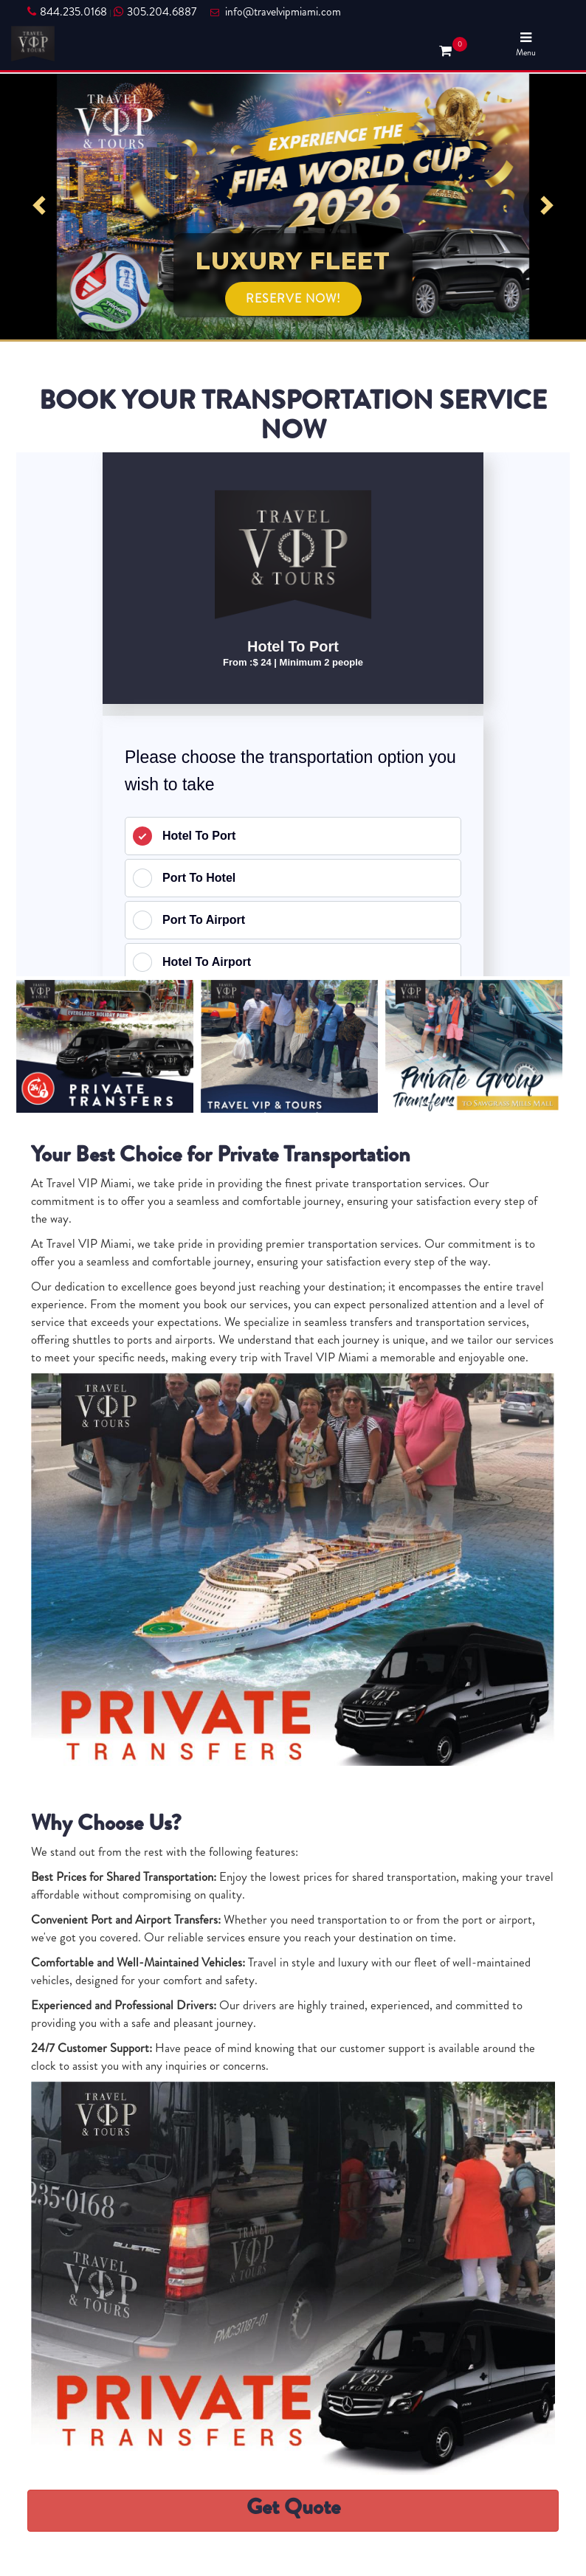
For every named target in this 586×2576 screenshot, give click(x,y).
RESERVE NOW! (293, 298)
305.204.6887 (155, 12)
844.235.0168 (67, 12)
